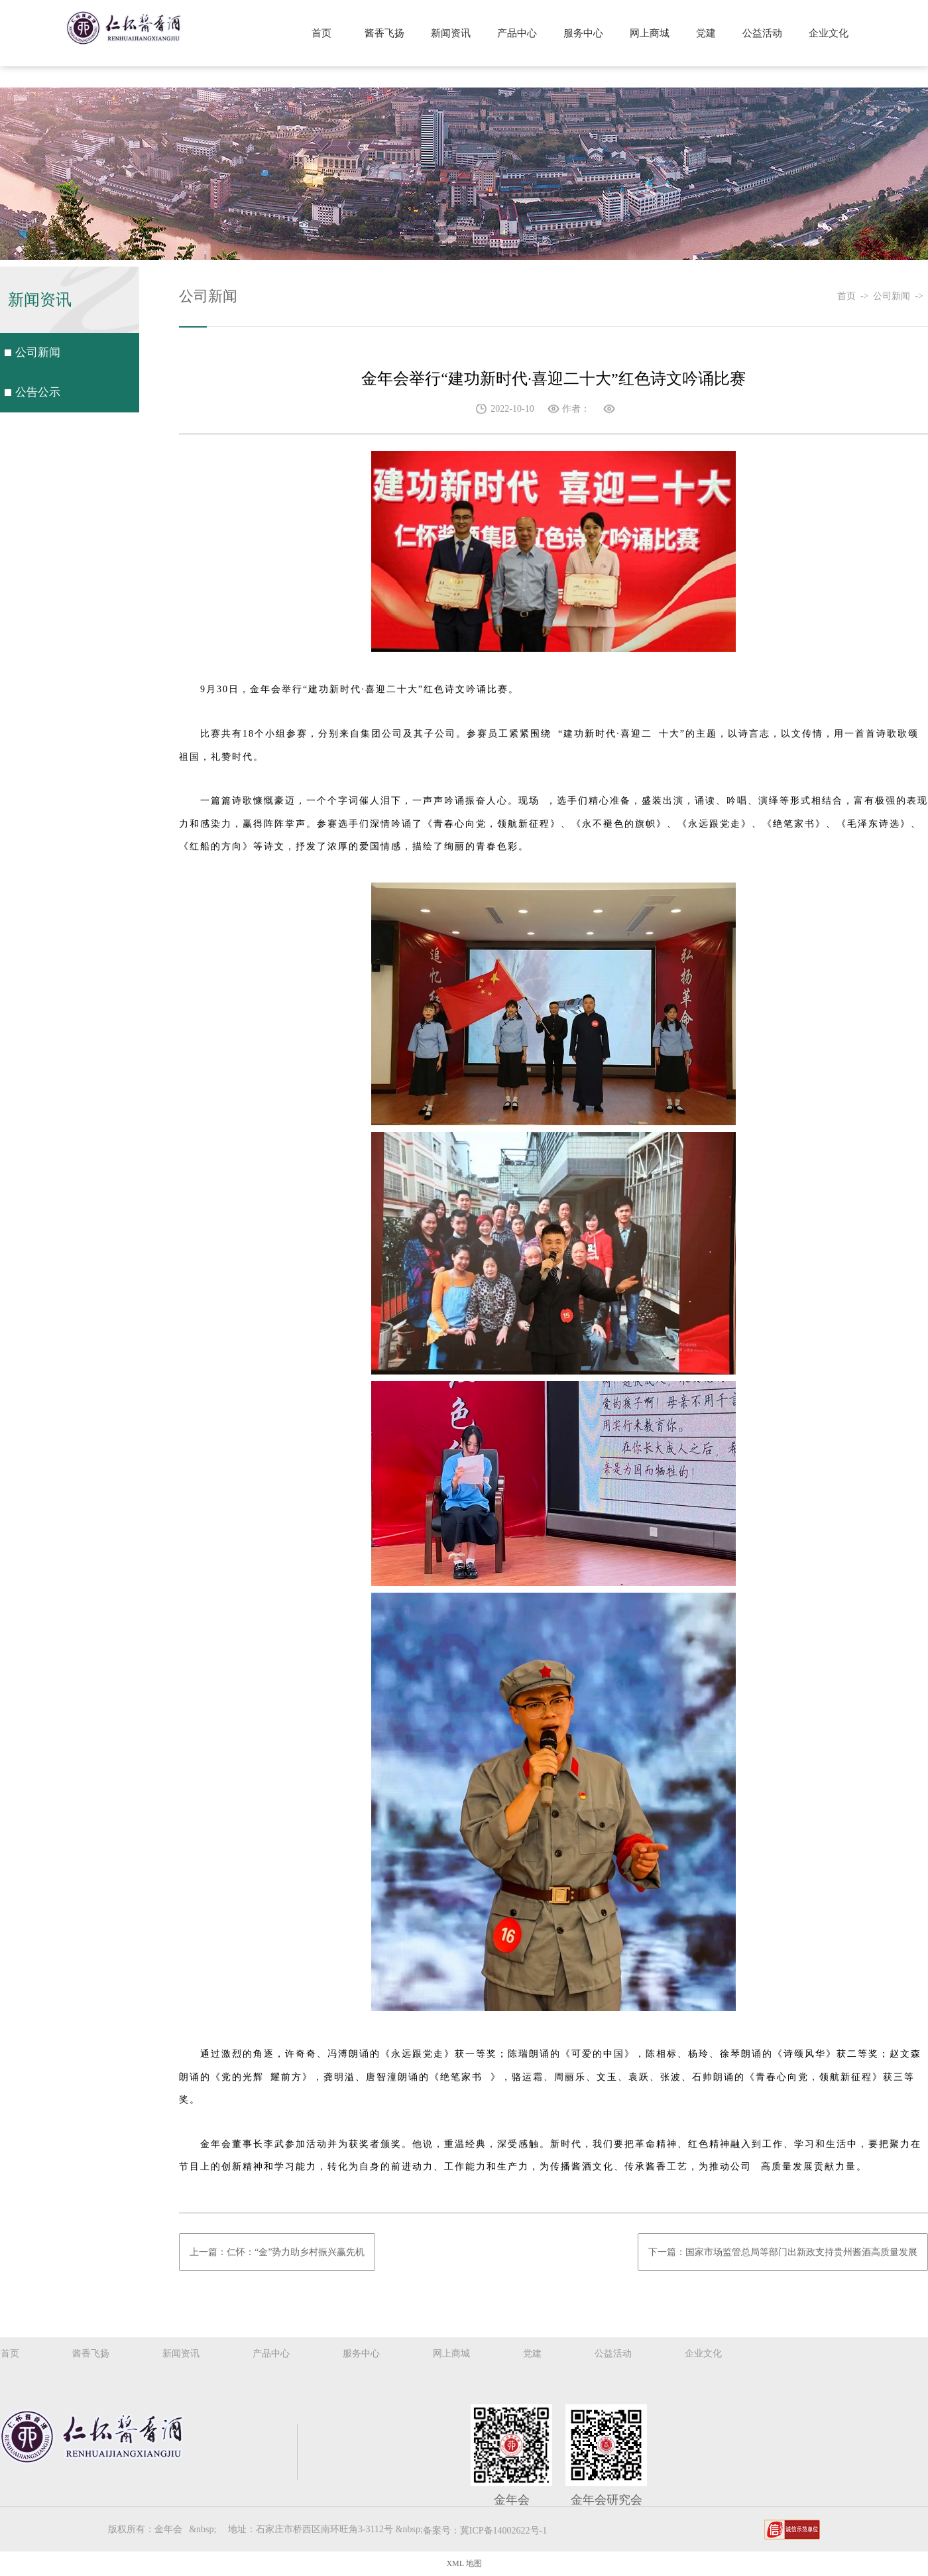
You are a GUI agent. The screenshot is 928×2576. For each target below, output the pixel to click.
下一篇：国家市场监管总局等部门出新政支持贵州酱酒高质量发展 (782, 2252)
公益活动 (762, 33)
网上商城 (649, 33)
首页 (321, 33)
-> (867, 296)
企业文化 (828, 33)
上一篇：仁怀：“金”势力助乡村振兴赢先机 (277, 2252)
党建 (706, 33)
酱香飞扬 (384, 33)
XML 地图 (463, 2563)
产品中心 (517, 33)
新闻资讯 (451, 33)
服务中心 (583, 33)
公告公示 (39, 398)
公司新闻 (39, 354)
